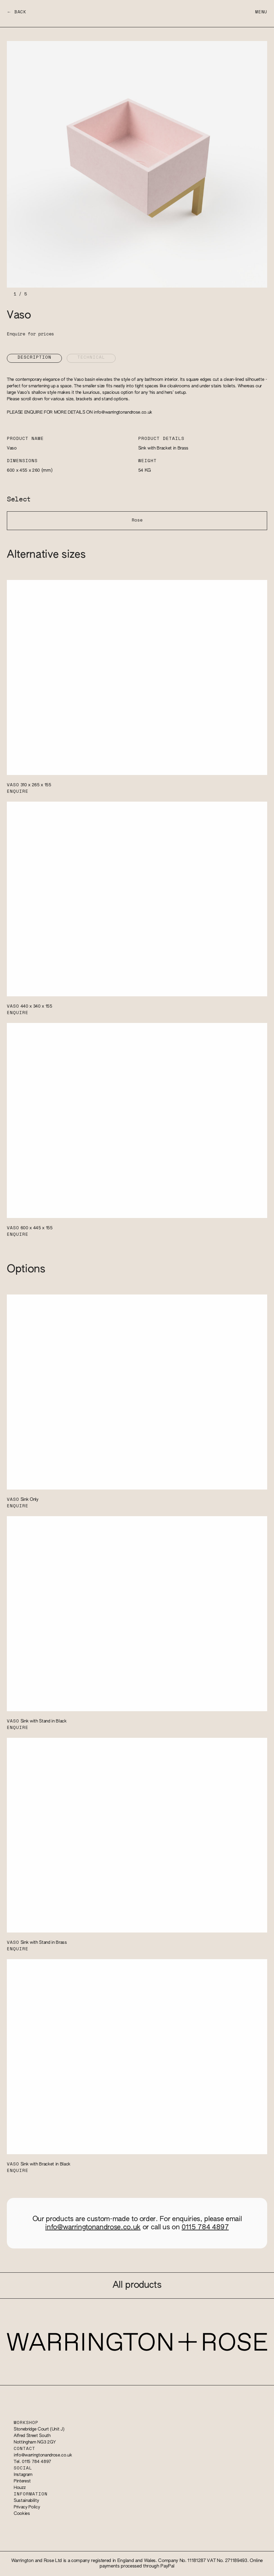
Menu (261, 12)
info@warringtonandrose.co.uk (123, 412)
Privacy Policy (27, 2507)
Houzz (19, 2487)
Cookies (22, 2513)
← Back (16, 12)
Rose (137, 520)
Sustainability (26, 2500)
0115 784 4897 (205, 2227)
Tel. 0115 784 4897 (32, 2462)
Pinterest (22, 2481)
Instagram (23, 2475)
